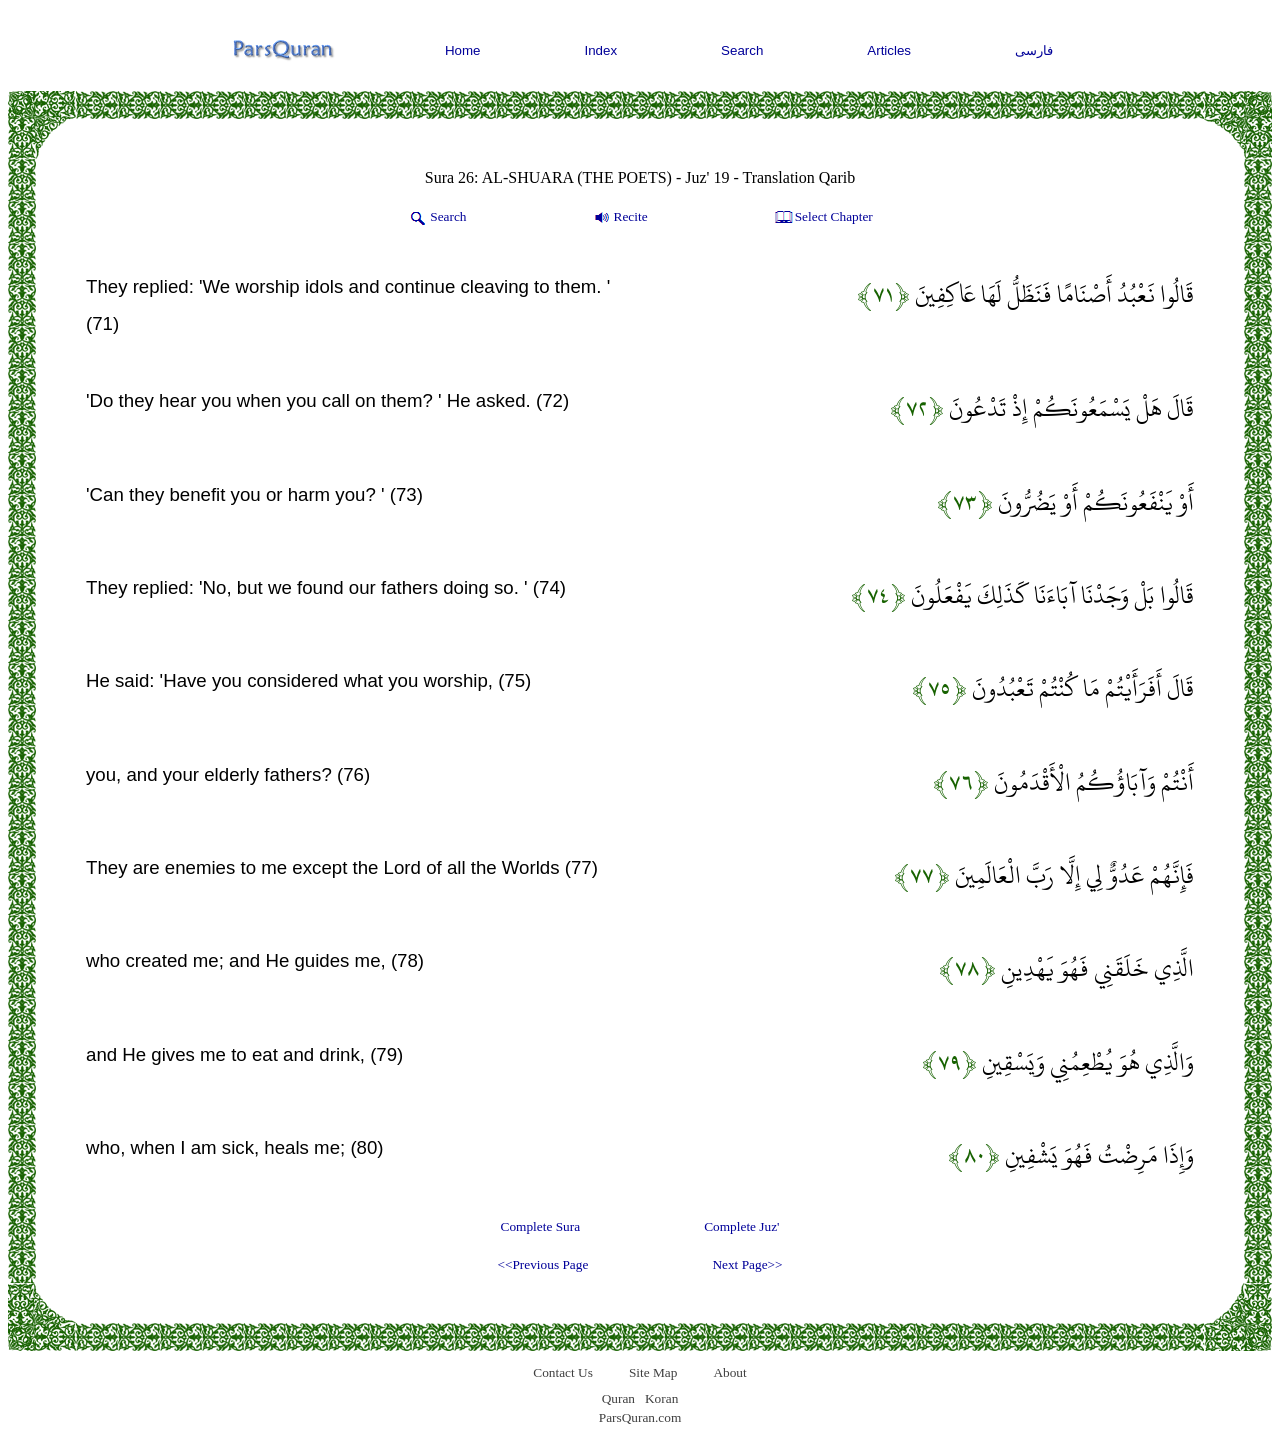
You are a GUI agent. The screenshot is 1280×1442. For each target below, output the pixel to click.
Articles (889, 50)
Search (742, 50)
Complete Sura (541, 1226)
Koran (661, 1398)
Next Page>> (747, 1264)
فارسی (1034, 50)
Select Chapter (822, 218)
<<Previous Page (542, 1264)
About (729, 1372)
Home (463, 50)
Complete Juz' (741, 1226)
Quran (618, 1398)
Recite (619, 218)
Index (601, 50)
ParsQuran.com (640, 1417)
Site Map (653, 1372)
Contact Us (563, 1372)
